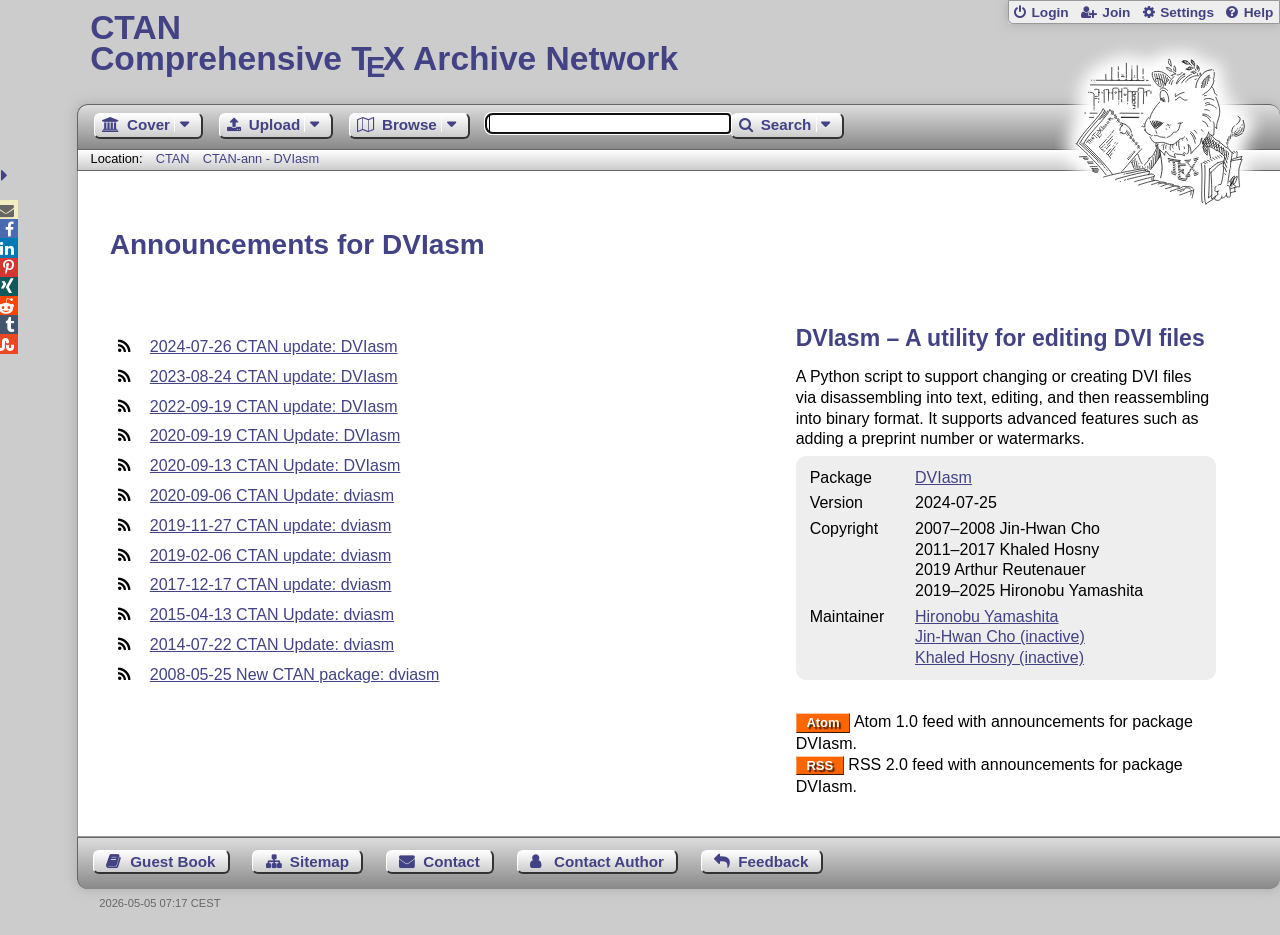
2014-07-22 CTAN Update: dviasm (272, 644)
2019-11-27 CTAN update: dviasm (271, 525)
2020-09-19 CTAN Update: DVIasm (275, 435)
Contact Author (609, 861)
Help (1259, 12)
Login (1049, 12)
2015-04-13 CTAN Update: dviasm (272, 614)
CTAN (173, 158)
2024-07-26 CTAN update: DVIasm (274, 346)
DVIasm (943, 477)
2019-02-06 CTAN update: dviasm (271, 555)
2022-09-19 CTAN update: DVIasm (274, 406)
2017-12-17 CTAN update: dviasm (271, 584)
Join (1116, 12)
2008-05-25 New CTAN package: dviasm (295, 674)
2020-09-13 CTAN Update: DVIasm (275, 465)
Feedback (773, 861)
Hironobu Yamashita (987, 616)
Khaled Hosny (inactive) (999, 657)
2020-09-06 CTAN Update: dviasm (272, 495)
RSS (819, 765)
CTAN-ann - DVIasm (261, 158)
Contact (451, 861)
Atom (822, 722)
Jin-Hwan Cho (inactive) (1000, 636)
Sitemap (319, 861)
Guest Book (172, 861)
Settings (1187, 12)
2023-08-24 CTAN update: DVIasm (274, 376)
